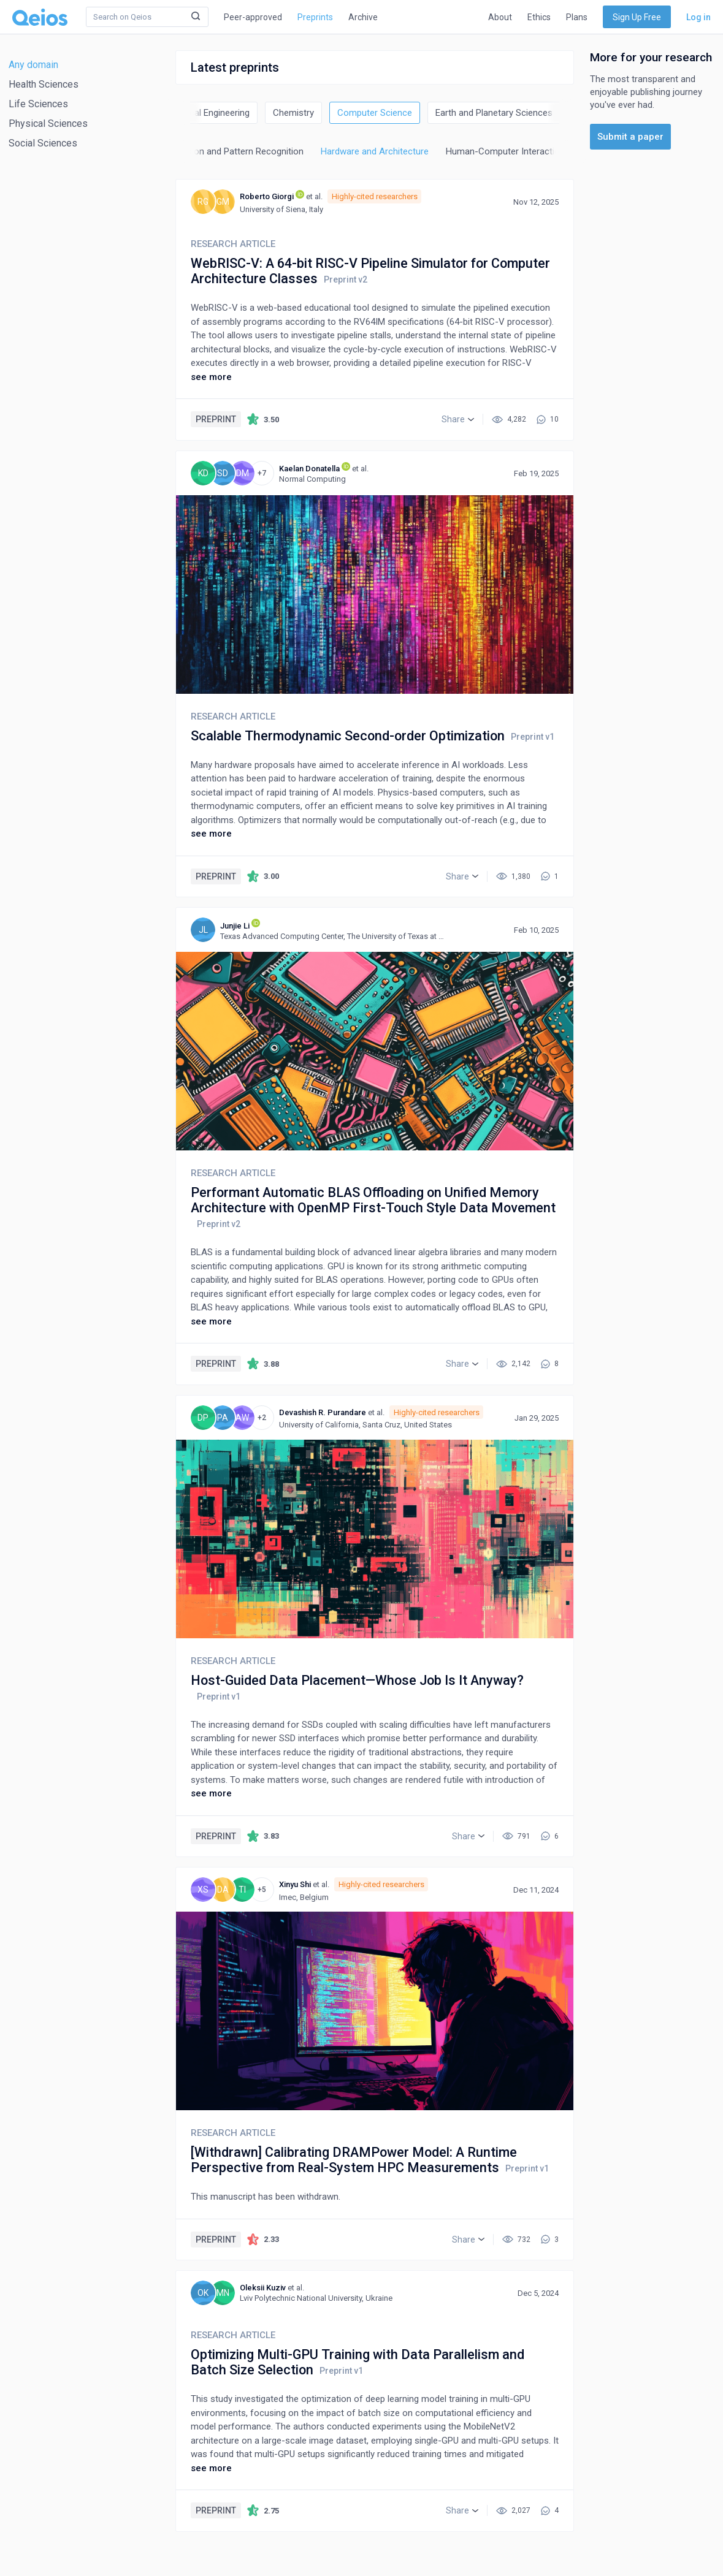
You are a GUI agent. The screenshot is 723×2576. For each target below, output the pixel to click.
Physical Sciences (48, 123)
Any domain (33, 64)
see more (211, 376)
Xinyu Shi (295, 1884)
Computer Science (374, 112)
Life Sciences (38, 104)
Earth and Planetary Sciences (494, 112)
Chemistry (293, 112)
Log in (698, 17)
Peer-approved (253, 17)
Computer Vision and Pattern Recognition (220, 151)
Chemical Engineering (207, 112)
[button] (458, 419)
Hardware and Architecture (375, 151)
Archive (363, 17)
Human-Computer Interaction (505, 151)
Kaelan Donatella (309, 468)
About (500, 17)
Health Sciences (43, 84)
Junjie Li (235, 925)
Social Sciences (43, 143)
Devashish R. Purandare (322, 1412)
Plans (576, 17)
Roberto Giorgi (267, 196)
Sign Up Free (637, 17)
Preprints (315, 17)
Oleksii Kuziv (263, 2287)
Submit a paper (630, 136)
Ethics (539, 17)
